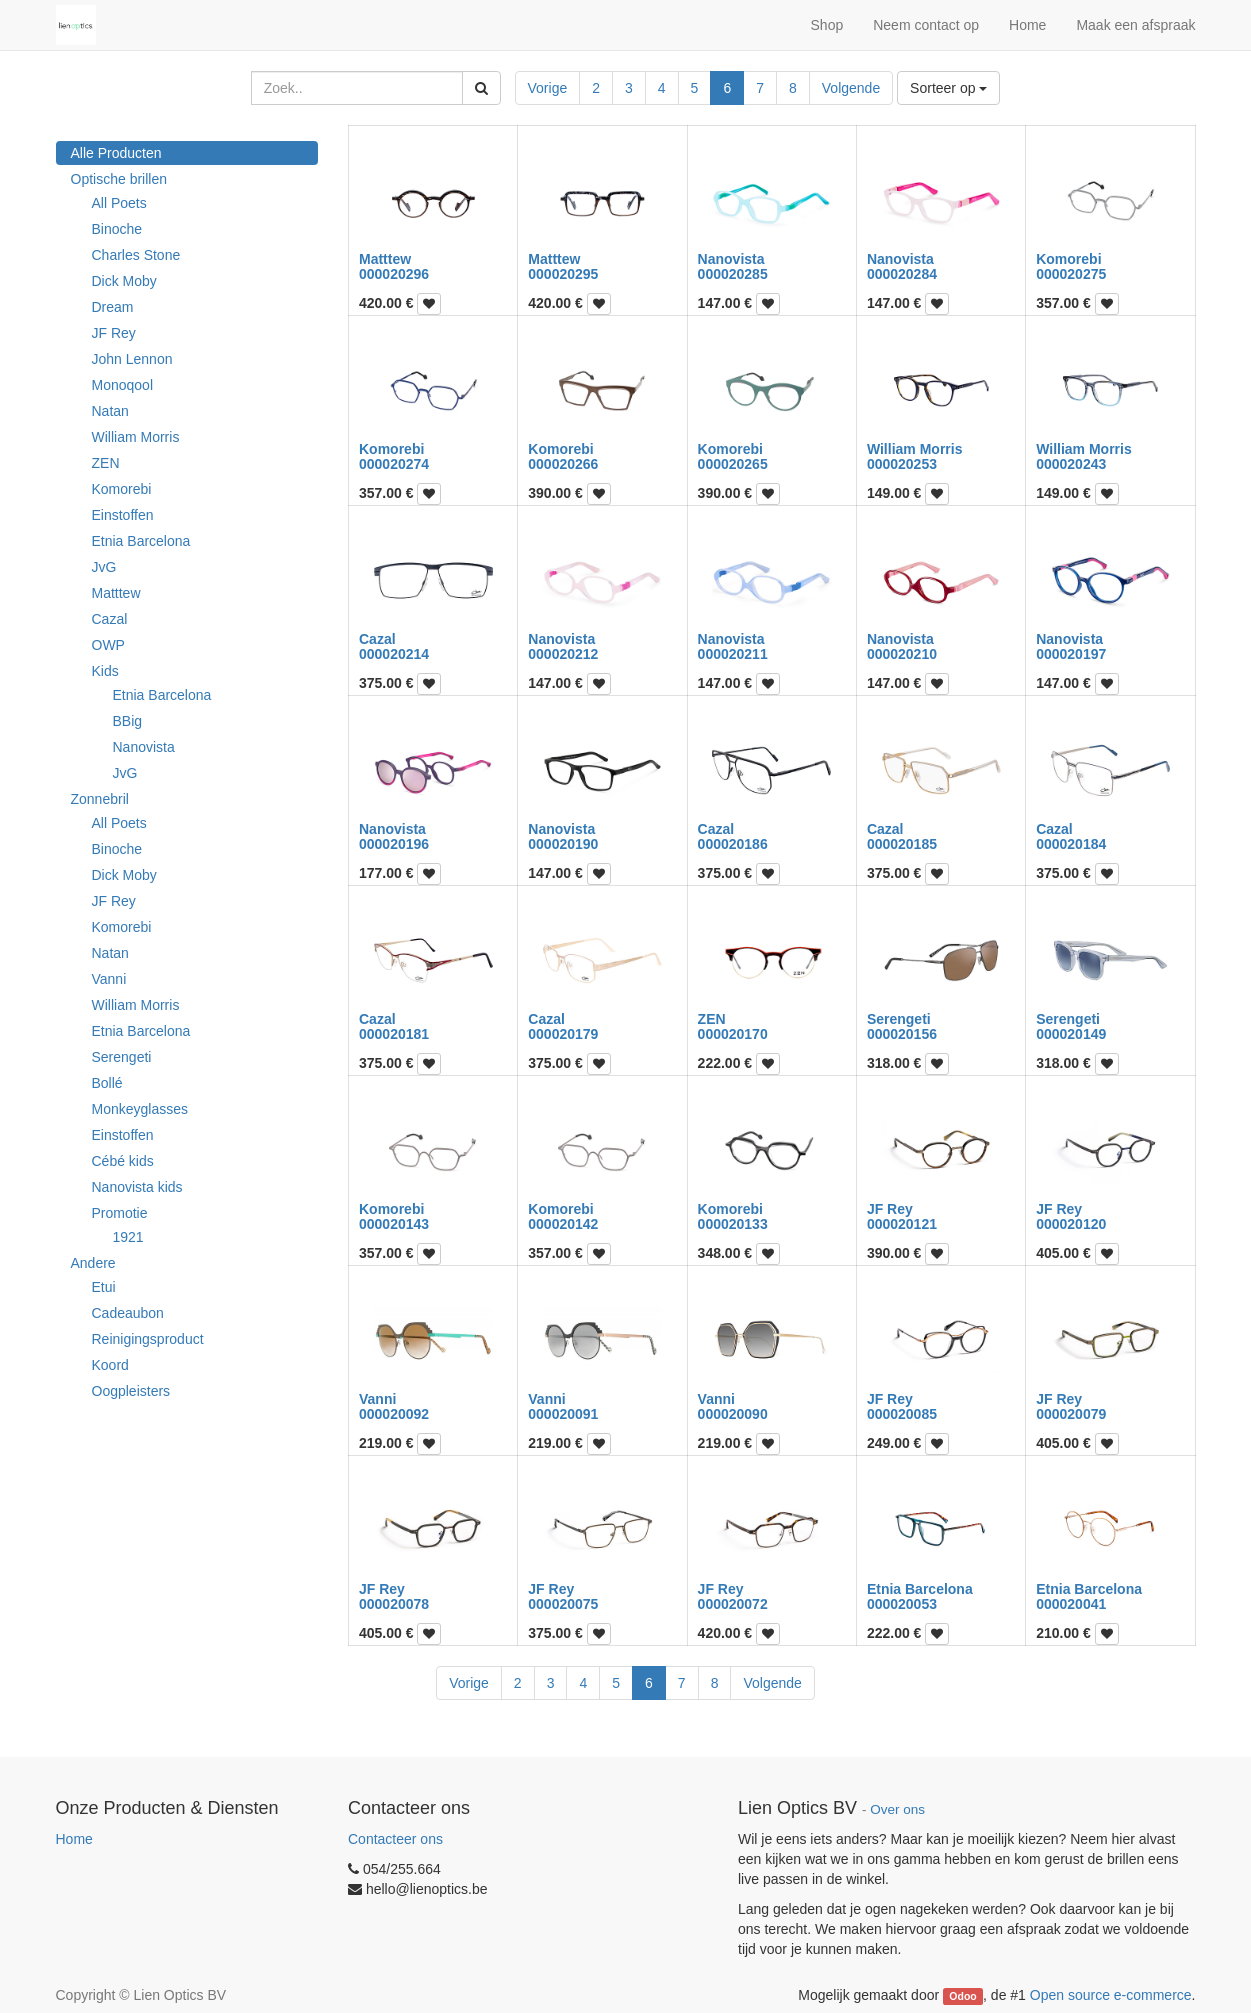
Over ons (897, 1809)
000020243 (1071, 464)
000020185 (902, 844)
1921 (128, 1237)
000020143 (394, 1224)
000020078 (394, 1604)
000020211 (733, 654)
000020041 (1071, 1604)
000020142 (563, 1224)
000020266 (563, 464)
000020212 (563, 654)
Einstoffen (123, 515)
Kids (105, 671)
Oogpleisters (131, 1391)
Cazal (110, 619)
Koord (110, 1365)
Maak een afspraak (1135, 25)
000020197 (1071, 654)
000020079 (1071, 1414)
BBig (128, 721)
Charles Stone (136, 255)
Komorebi (122, 489)
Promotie (120, 1213)
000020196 (394, 844)
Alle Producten (116, 153)
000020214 (394, 654)
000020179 (563, 1034)
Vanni (109, 979)
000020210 (902, 654)
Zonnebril (100, 799)
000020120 (1071, 1224)
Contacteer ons (395, 1839)
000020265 (733, 464)
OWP (108, 645)
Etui (104, 1287)
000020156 (902, 1034)
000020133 (733, 1224)
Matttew (116, 593)
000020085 (902, 1414)
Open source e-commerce (1111, 1995)
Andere (93, 1263)
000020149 (1071, 1034)
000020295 (563, 274)
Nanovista (144, 747)
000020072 (733, 1604)
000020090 (733, 1414)
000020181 (394, 1034)
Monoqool (123, 385)
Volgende (851, 88)
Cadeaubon (128, 1313)
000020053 (902, 1604)
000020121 (902, 1224)
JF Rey (114, 333)
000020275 (1071, 274)
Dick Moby (124, 281)
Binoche (117, 229)
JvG (104, 567)
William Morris (136, 437)
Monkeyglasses (140, 1109)
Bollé (107, 1083)
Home (74, 1839)
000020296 (394, 274)
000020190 (563, 844)
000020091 (563, 1414)
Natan (110, 411)
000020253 (902, 464)
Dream (113, 307)
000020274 (394, 464)
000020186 (733, 844)
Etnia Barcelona (141, 541)
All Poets (119, 203)
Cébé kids (123, 1161)
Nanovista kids (137, 1187)
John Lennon (132, 359)
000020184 (1071, 844)
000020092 (394, 1414)
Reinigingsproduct (148, 1339)
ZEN (106, 463)
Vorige (548, 88)
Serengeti (122, 1057)
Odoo (962, 1996)
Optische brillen (119, 179)
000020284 (902, 274)
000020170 (733, 1034)
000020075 (563, 1604)
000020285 (733, 274)
